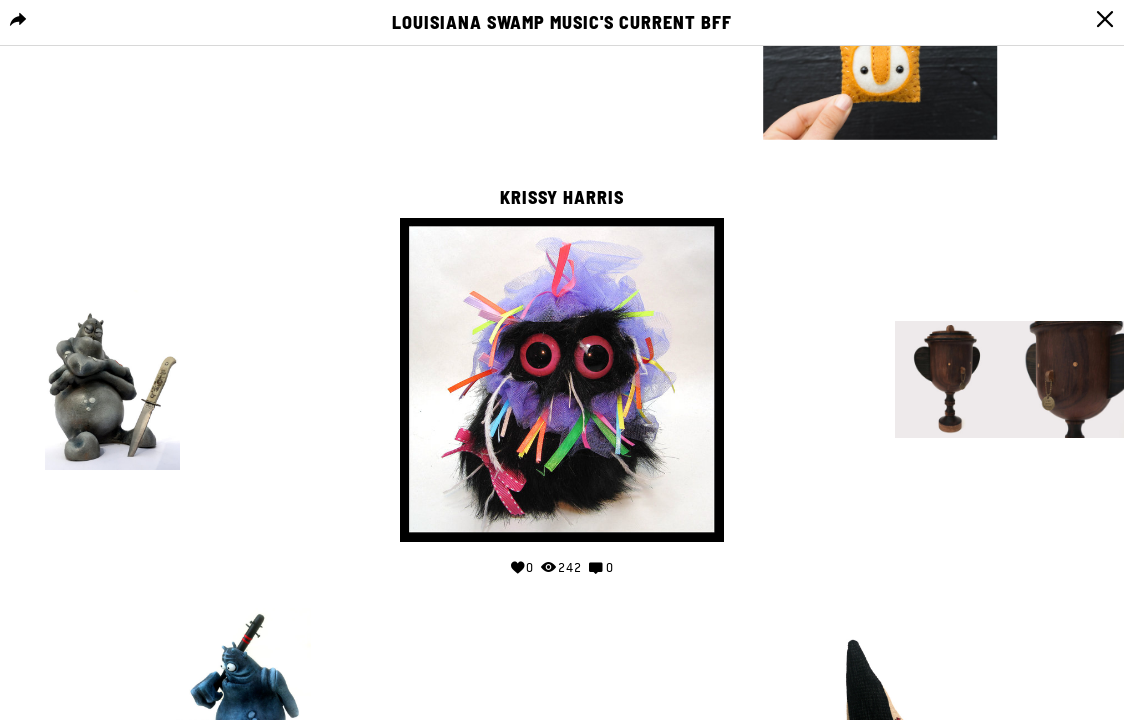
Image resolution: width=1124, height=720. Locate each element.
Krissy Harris (562, 198)
